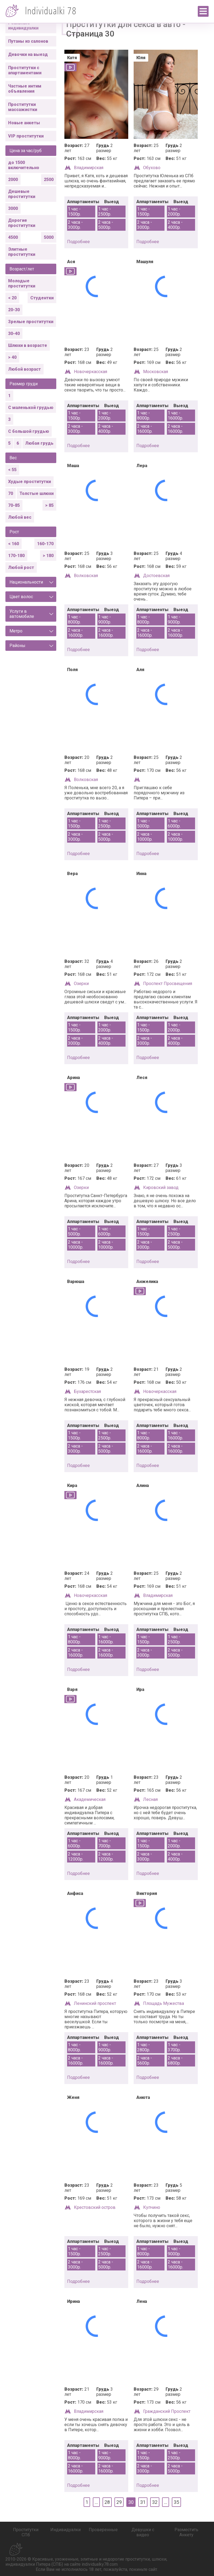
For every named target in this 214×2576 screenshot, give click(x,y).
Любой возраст (24, 369)
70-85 (14, 505)
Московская (155, 371)
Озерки (81, 983)
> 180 (48, 555)
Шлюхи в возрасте (27, 345)
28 (107, 2502)
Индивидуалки (65, 2529)
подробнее (78, 241)
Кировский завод (161, 1187)
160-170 (45, 543)
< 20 (12, 297)
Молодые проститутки (21, 283)
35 (176, 2502)
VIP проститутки (26, 136)
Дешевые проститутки (21, 194)
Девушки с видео (142, 2532)
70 (10, 493)
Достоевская (156, 575)
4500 (13, 237)
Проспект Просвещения (167, 983)
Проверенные (103, 2529)
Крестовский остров (95, 2207)
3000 (13, 208)
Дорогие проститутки (21, 223)
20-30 (14, 309)
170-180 (16, 555)
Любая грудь (39, 443)
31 (143, 2502)
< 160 (13, 543)
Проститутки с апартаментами (24, 70)
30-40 (14, 333)
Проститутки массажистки (22, 107)
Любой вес (19, 517)
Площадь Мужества (163, 2003)
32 (154, 2502)
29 (119, 2502)
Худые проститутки (29, 481)
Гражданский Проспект (166, 2411)
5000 (49, 237)
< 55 (12, 469)
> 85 (49, 505)
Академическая (90, 1799)
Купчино (151, 2207)
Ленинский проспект (95, 2003)
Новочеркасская (90, 371)
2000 (13, 179)
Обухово (151, 167)
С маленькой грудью (30, 407)
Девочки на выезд (28, 54)
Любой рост (21, 567)
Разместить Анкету (186, 2532)
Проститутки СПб (25, 2532)
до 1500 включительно (23, 165)
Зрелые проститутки (30, 321)
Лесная (150, 1799)
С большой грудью (28, 431)
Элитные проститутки (21, 252)
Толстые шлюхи (36, 493)
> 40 (12, 357)
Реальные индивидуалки (23, 25)
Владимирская (88, 167)
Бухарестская (87, 1391)
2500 (49, 179)
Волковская (86, 575)
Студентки (42, 297)
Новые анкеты (24, 122)
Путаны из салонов (28, 41)
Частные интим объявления (24, 88)
